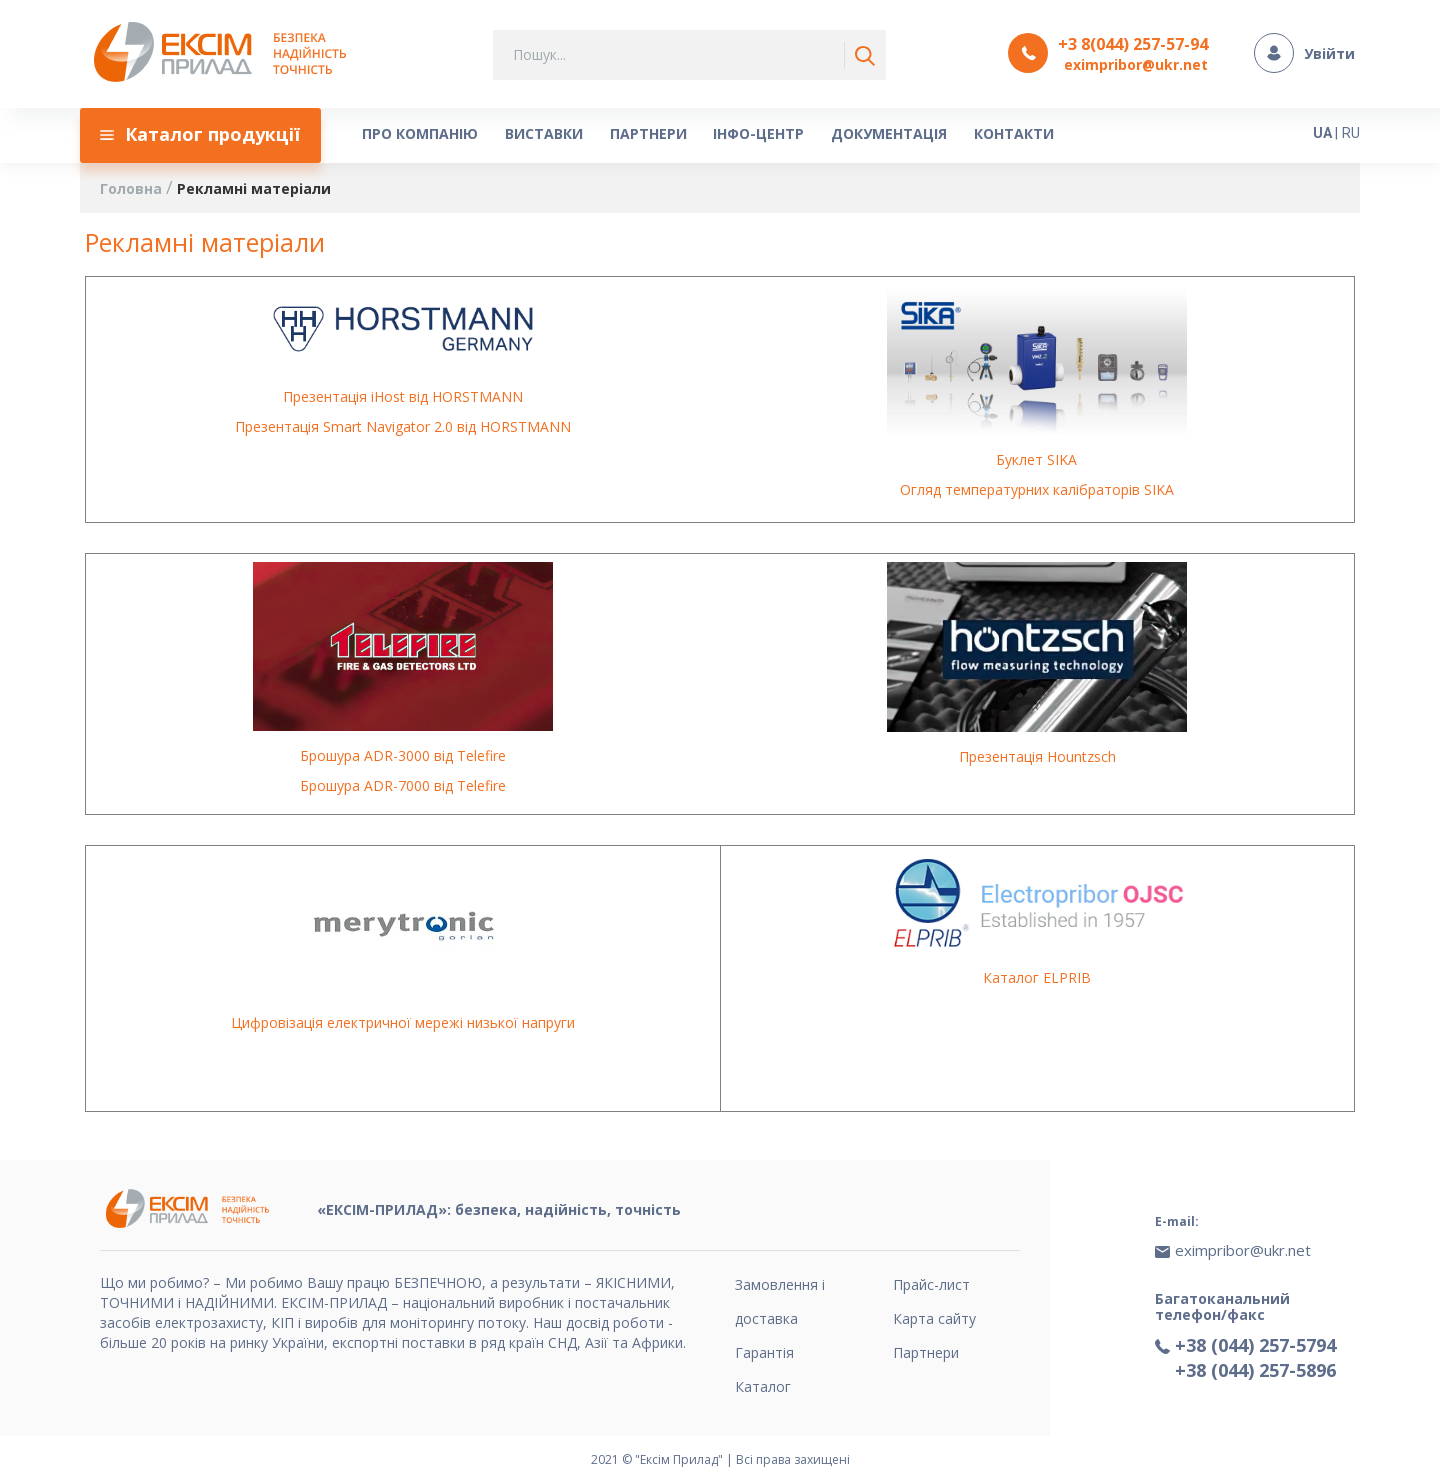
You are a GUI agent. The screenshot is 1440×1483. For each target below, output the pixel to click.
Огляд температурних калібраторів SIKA (1037, 490)
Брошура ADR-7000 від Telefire (403, 786)
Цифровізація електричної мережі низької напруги (403, 1023)
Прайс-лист (931, 1284)
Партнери (926, 1352)
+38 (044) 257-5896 (1255, 1368)
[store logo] (225, 53)
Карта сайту (934, 1318)
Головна (133, 188)
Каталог (763, 1386)
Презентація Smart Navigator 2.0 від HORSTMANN (403, 426)
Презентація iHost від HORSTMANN (403, 396)
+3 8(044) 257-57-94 (1133, 44)
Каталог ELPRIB (1037, 977)
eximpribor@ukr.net (1136, 64)
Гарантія (764, 1352)
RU (1351, 132)
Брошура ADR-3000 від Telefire (403, 756)
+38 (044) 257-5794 (1255, 1343)
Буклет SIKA (1036, 460)
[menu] (665, 135)
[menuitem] (201, 135)
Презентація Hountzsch (1037, 756)
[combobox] (689, 55)
